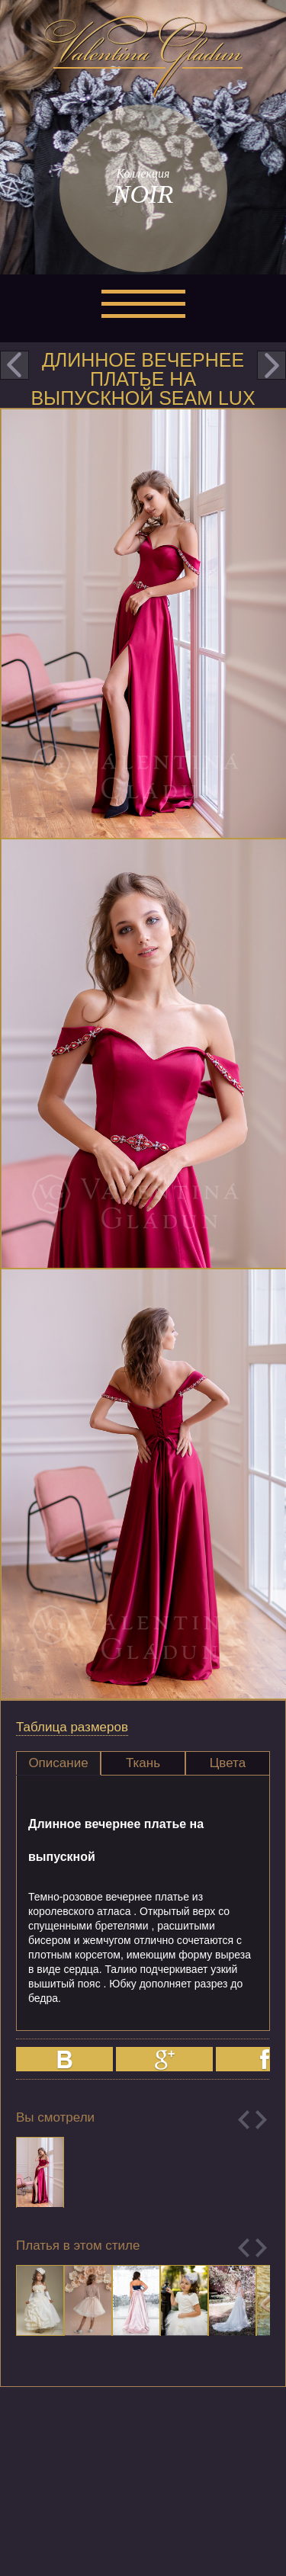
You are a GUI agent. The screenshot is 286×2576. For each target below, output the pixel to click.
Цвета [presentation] (228, 1763)
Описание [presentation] (58, 1763)
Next (261, 2119)
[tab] (58, 1763)
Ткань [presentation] (143, 1763)
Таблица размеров (72, 1727)
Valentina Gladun (143, 56)
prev (14, 365)
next (271, 365)
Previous (243, 2119)
